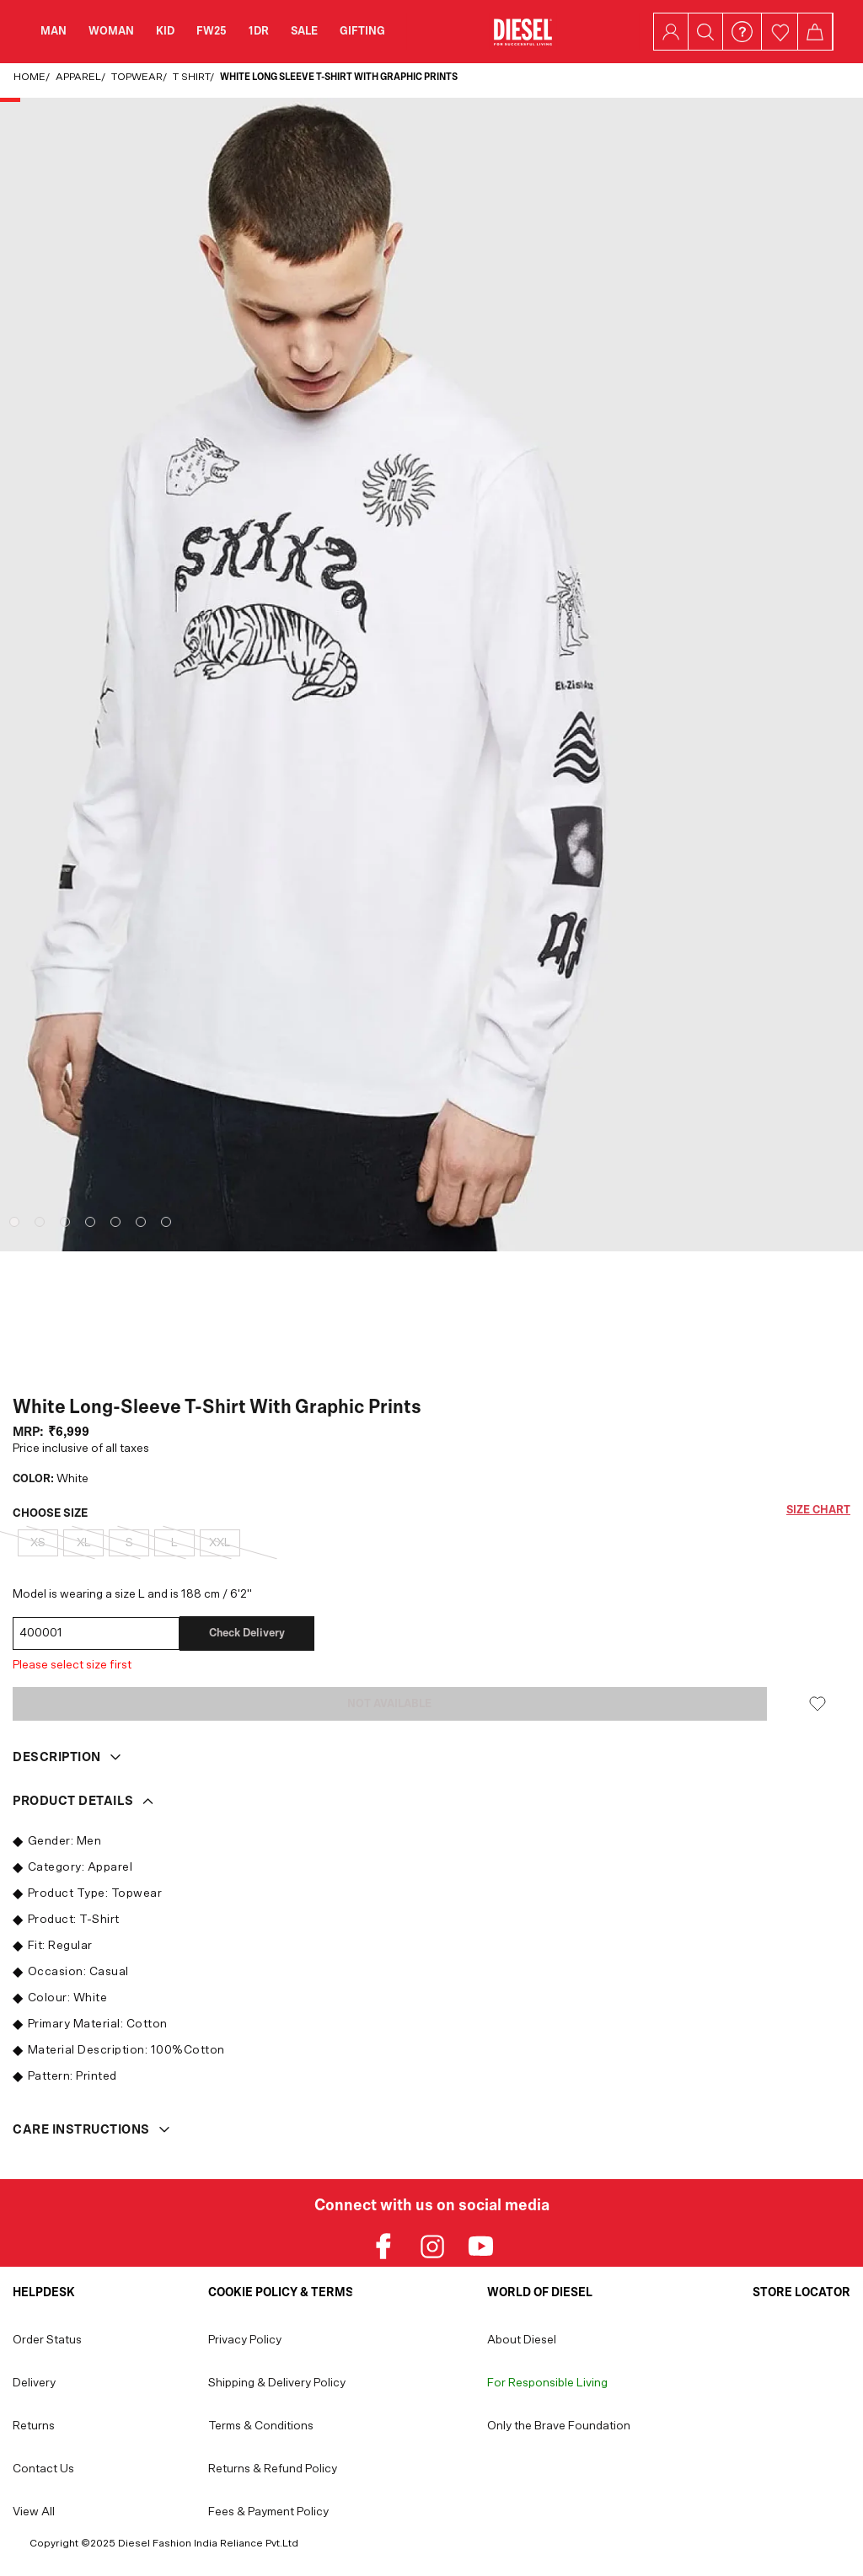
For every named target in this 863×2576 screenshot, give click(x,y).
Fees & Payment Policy (268, 2512)
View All (34, 2512)
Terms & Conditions (261, 2426)
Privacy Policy (244, 2340)
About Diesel (521, 2340)
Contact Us (43, 2469)
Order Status (47, 2340)
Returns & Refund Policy (272, 2469)
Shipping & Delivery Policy (277, 2383)
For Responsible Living (547, 2383)
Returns (34, 2426)
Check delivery (247, 1633)
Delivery (34, 2383)
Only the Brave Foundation (558, 2426)
